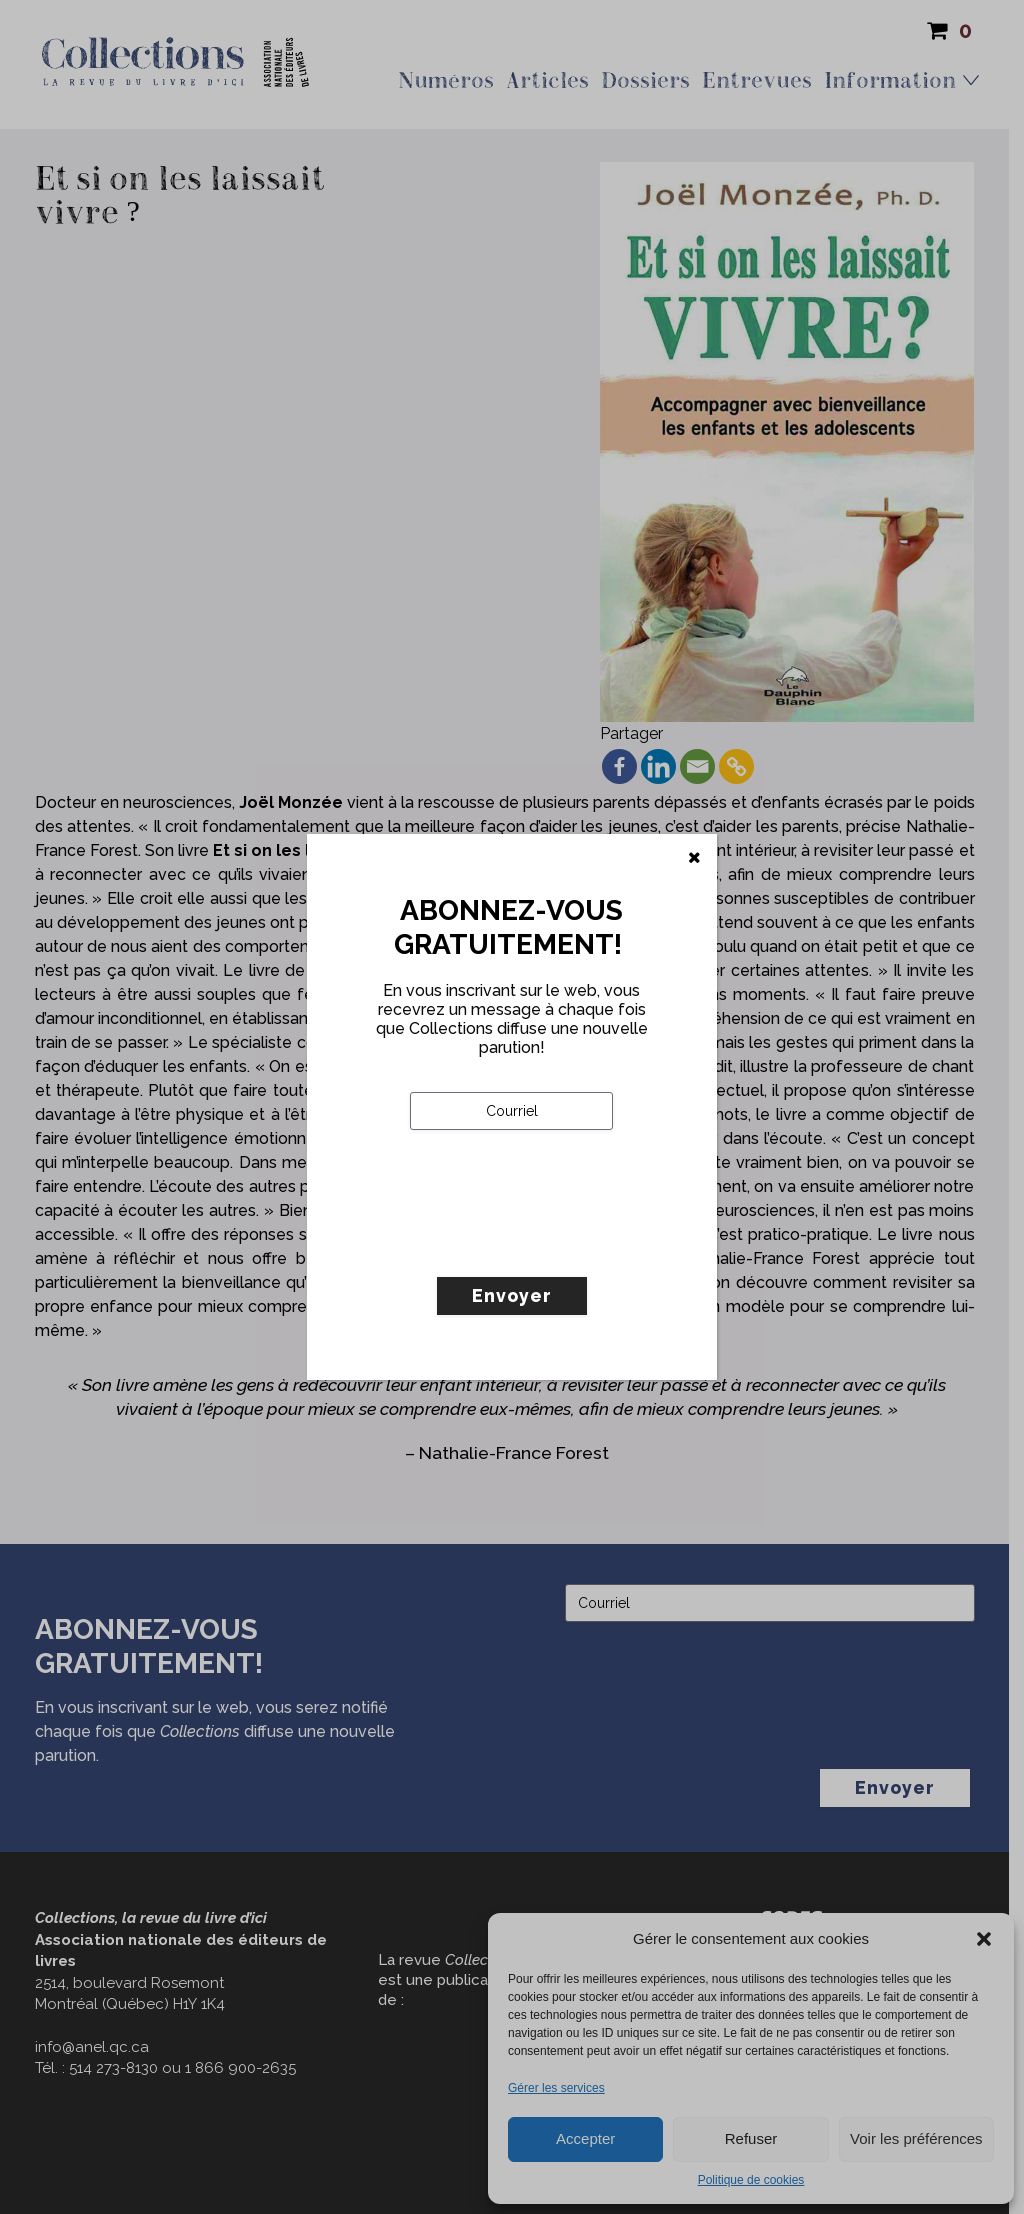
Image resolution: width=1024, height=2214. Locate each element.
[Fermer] (694, 858)
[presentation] (562, 1245)
